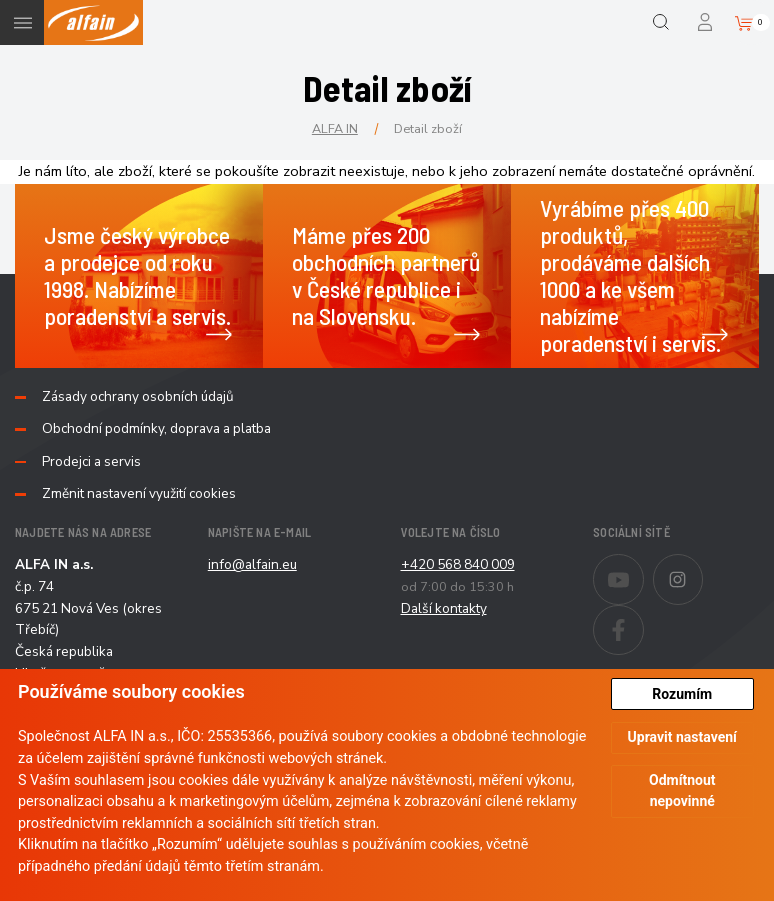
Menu (22, 22)
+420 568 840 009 (458, 564)
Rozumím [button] (682, 694)
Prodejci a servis (91, 462)
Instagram (702, 566)
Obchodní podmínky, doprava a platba (156, 429)
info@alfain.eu (252, 564)
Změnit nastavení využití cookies (139, 494)
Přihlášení (706, 22)
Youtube (643, 566)
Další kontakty (444, 608)
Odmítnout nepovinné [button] (682, 790)
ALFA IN (335, 128)
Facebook (643, 617)
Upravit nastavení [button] (682, 737)
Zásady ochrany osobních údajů (138, 397)
